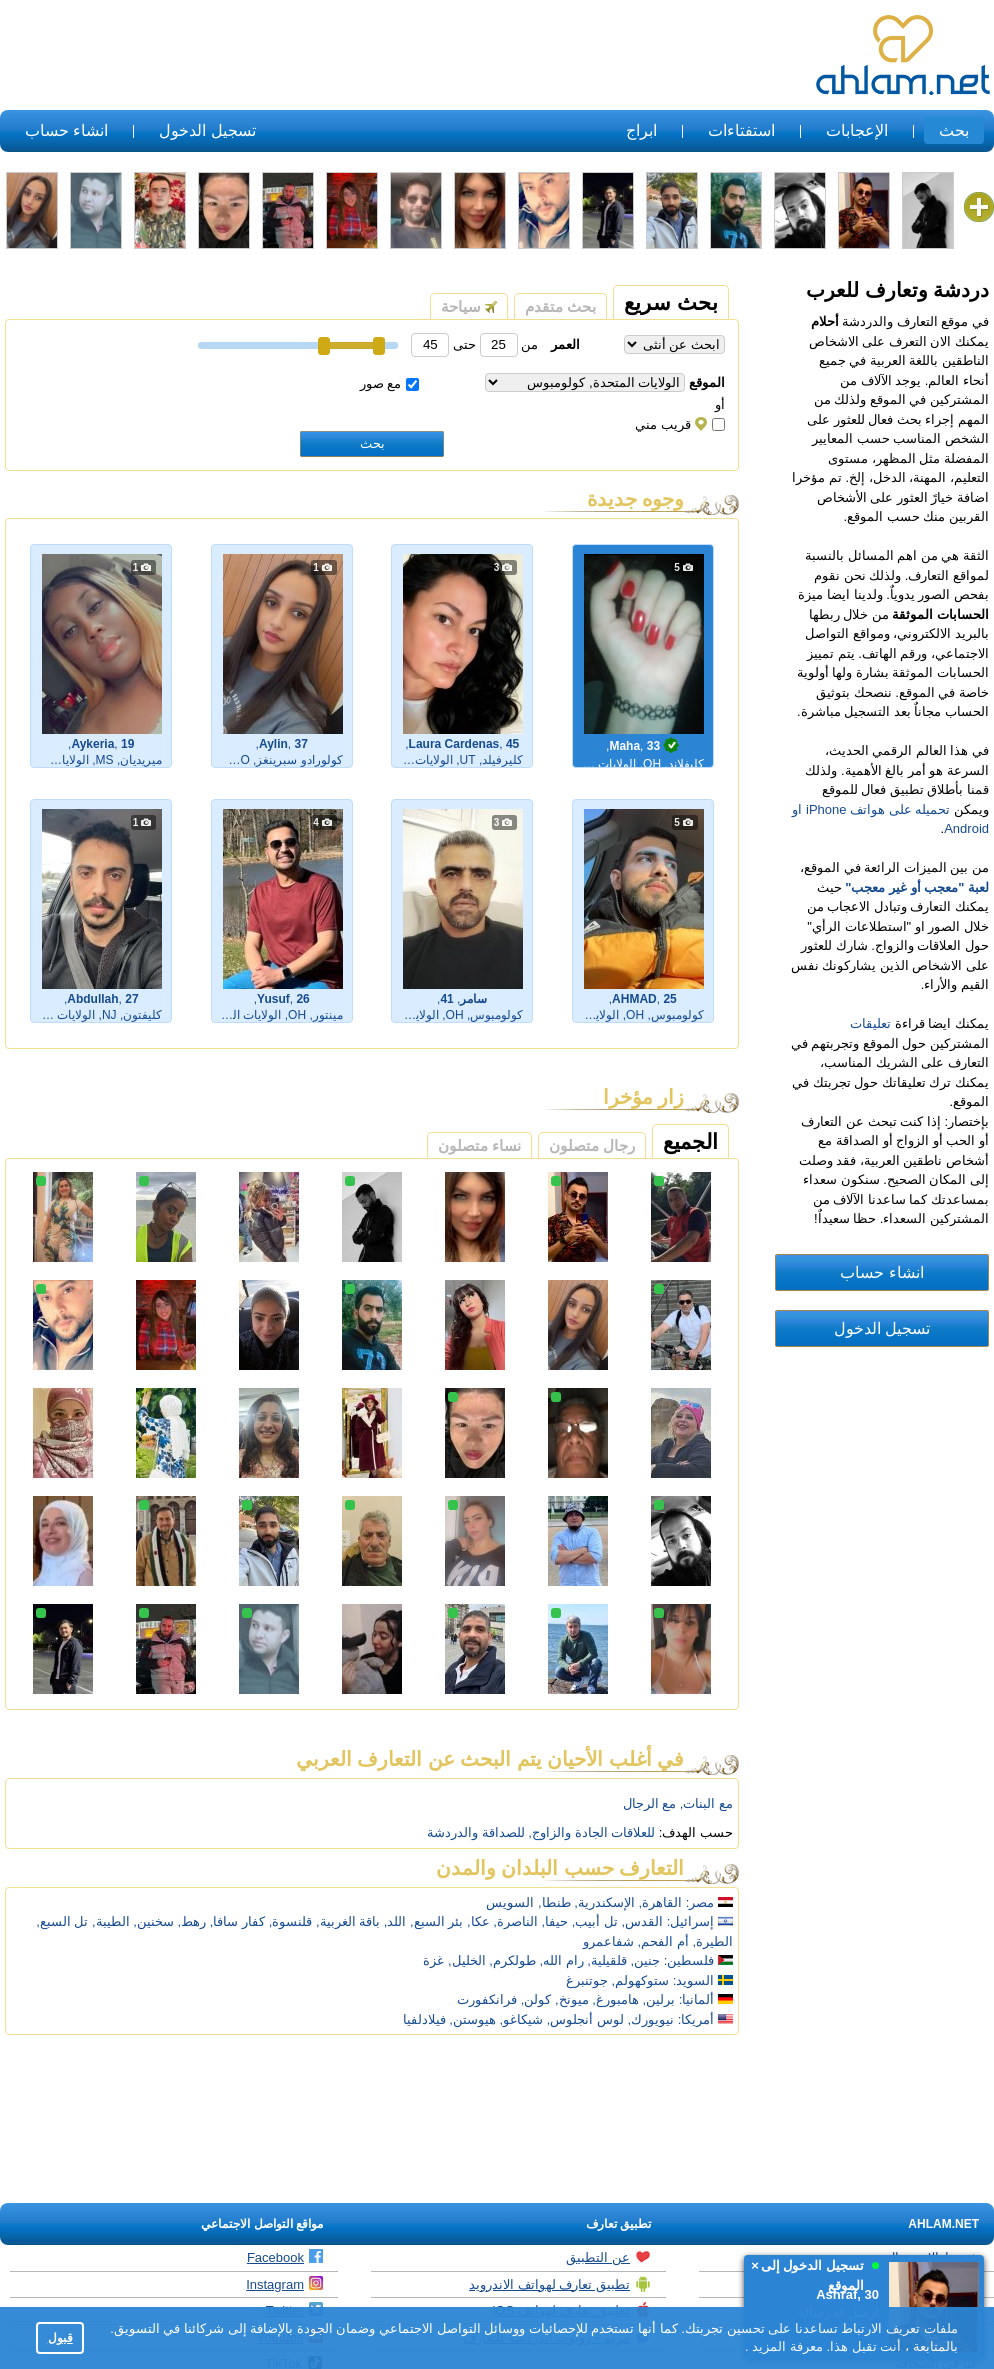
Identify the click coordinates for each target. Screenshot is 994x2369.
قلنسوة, (291, 1921)
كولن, (536, 1999)
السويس (510, 1902)
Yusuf (273, 999)
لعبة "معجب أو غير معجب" (917, 887)
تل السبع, (62, 1921)
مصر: (700, 1902)
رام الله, (561, 1960)
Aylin (273, 744)
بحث (954, 130)
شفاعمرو (608, 1941)
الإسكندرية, (604, 1902)
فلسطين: (698, 1960)
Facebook (285, 2257)
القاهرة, (661, 1902)
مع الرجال (650, 1803)
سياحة (469, 306)
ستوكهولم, (641, 1980)
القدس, (643, 1921)
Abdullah (92, 999)
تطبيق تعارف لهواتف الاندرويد (560, 2284)
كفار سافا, (237, 1921)
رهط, (192, 1921)
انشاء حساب (66, 130)
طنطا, (554, 1902)
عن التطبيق (608, 2257)
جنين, (646, 1960)
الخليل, (467, 1960)
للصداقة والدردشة (476, 1832)
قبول (60, 2337)
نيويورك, (651, 2019)
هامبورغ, (615, 1999)
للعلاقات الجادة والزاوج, (591, 1832)
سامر (473, 999)
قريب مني (680, 424)
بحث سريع (671, 302)
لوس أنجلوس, (585, 2019)
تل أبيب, (595, 1921)
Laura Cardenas (454, 744)
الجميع (690, 1141)
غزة (433, 1960)
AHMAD (634, 999)
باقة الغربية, (348, 1921)
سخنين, (153, 1921)
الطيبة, (111, 1921)
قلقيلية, (607, 1960)
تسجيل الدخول (207, 130)
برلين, (659, 1999)
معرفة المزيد (786, 2346)
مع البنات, (706, 1803)
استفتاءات (741, 130)
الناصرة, (515, 1921)
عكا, (478, 1921)
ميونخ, (572, 1999)
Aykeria (92, 744)
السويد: (694, 1980)
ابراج (641, 130)
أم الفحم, (663, 1941)
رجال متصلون (592, 1145)
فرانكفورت (487, 1999)
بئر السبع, (436, 1921)
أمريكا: (696, 2019)
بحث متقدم (560, 306)
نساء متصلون (479, 1145)
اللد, (395, 1921)
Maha (624, 746)
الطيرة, (712, 1941)
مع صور (390, 383)
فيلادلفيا (424, 2019)
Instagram (284, 2284)
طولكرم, (512, 1960)
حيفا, (554, 1921)
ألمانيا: (697, 1999)
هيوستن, (472, 2019)
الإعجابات (857, 130)
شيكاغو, (521, 2019)
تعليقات (870, 1023)
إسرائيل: (691, 1921)
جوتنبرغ (587, 1980)
